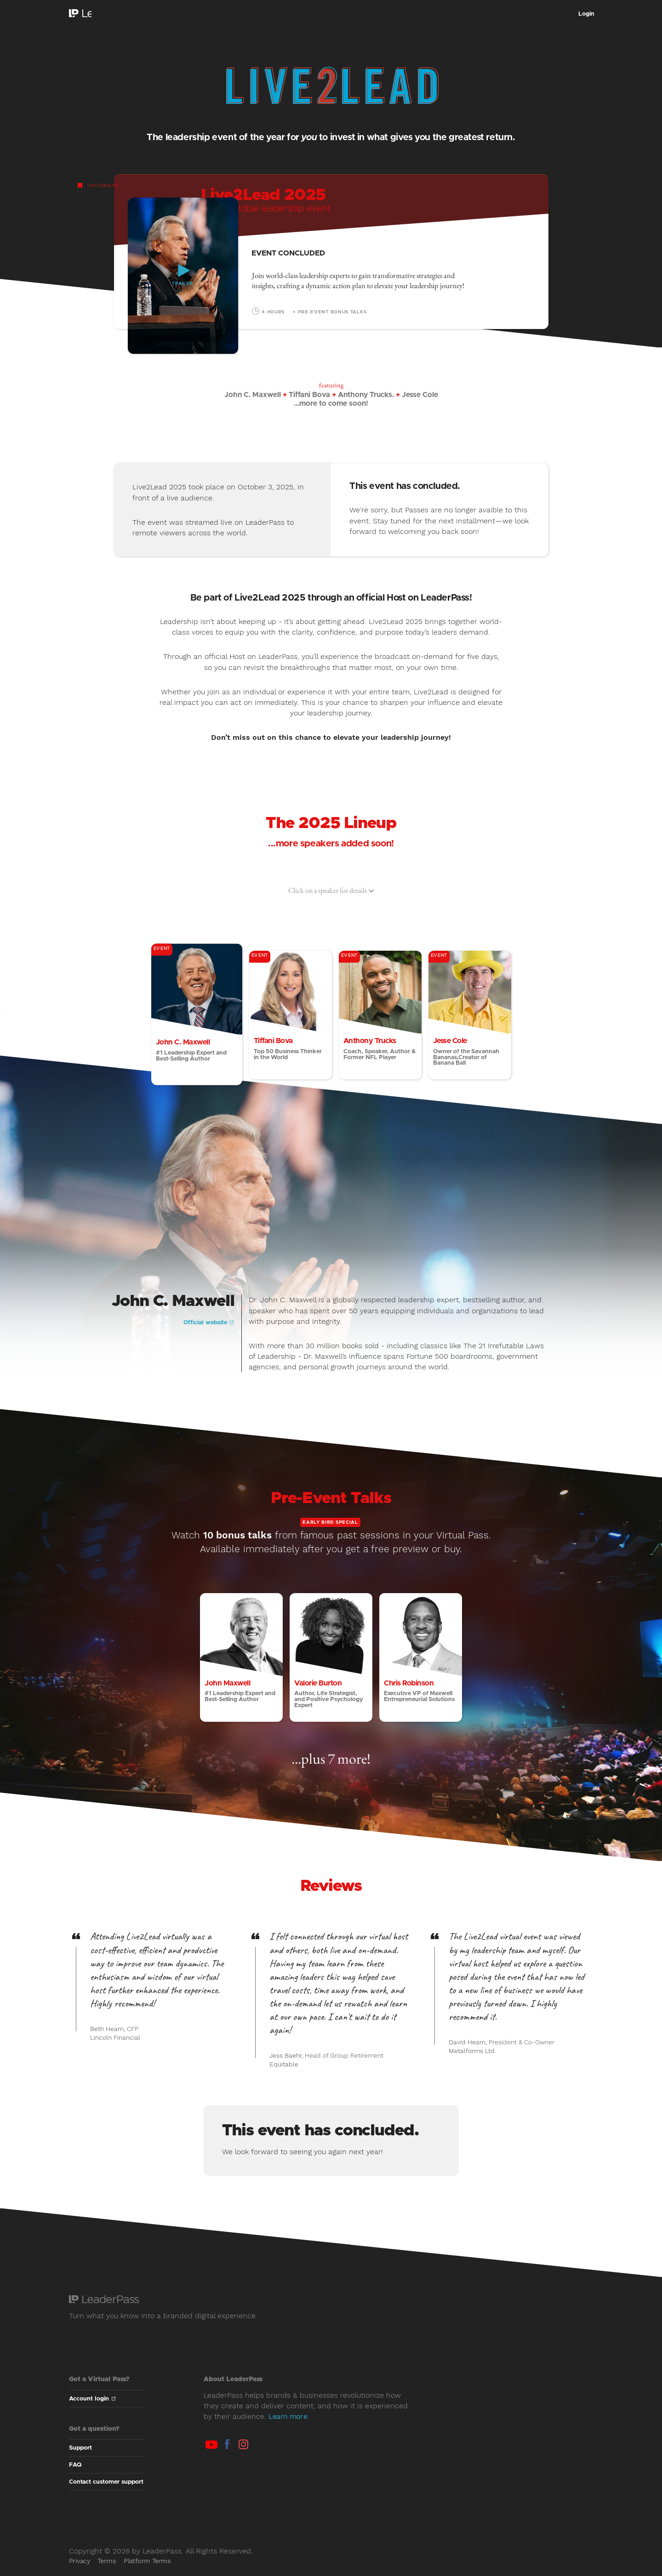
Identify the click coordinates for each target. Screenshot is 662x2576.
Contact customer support (106, 2492)
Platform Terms (147, 2570)
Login (586, 14)
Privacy (79, 2570)
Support (80, 2458)
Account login (92, 2408)
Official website (208, 1332)
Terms (106, 2570)
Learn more (288, 2426)
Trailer (182, 284)
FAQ (75, 2475)
